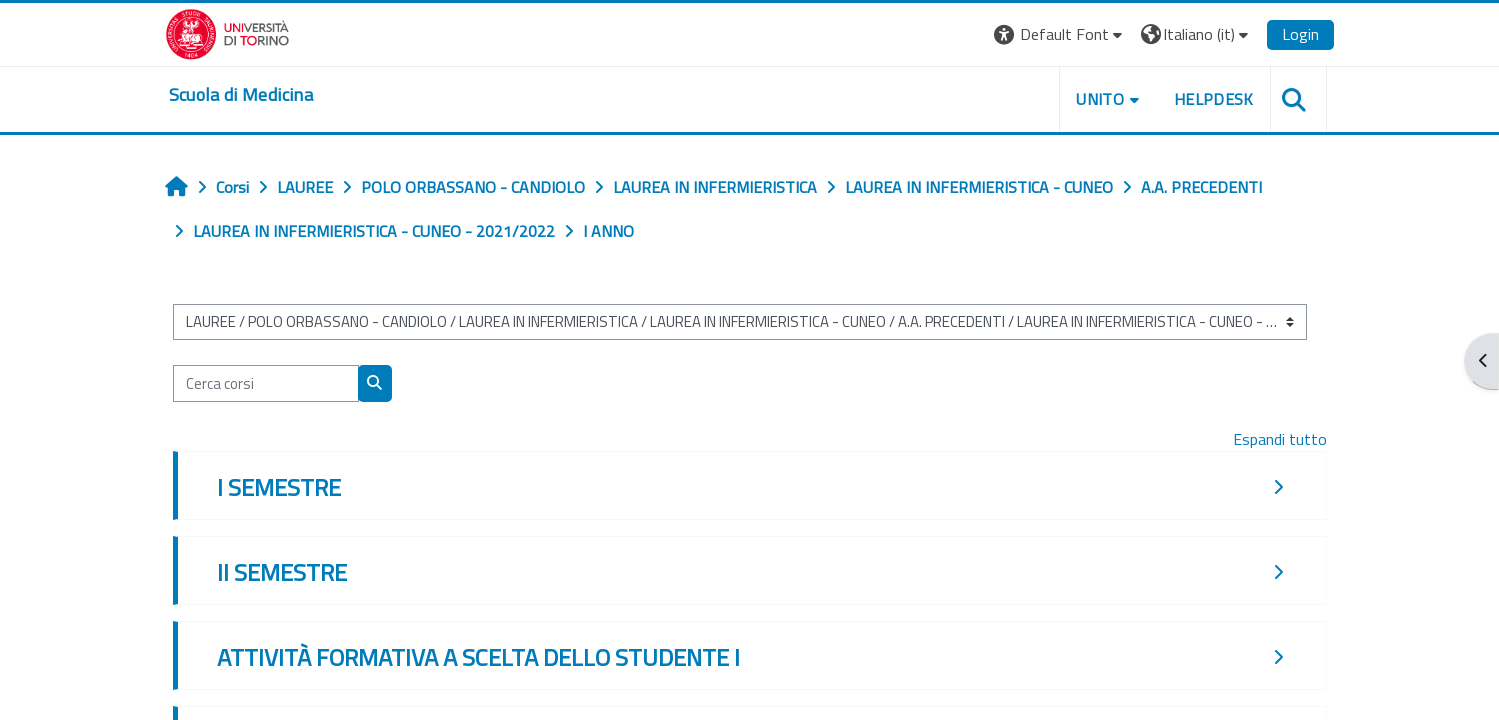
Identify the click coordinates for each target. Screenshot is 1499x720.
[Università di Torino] (227, 32)
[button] (1060, 34)
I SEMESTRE (279, 487)
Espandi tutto (1280, 439)
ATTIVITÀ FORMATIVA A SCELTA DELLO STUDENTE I (478, 657)
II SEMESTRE (282, 572)
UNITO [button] (1100, 99)
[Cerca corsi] (266, 383)
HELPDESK (1214, 99)
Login (1300, 34)
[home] (241, 95)
